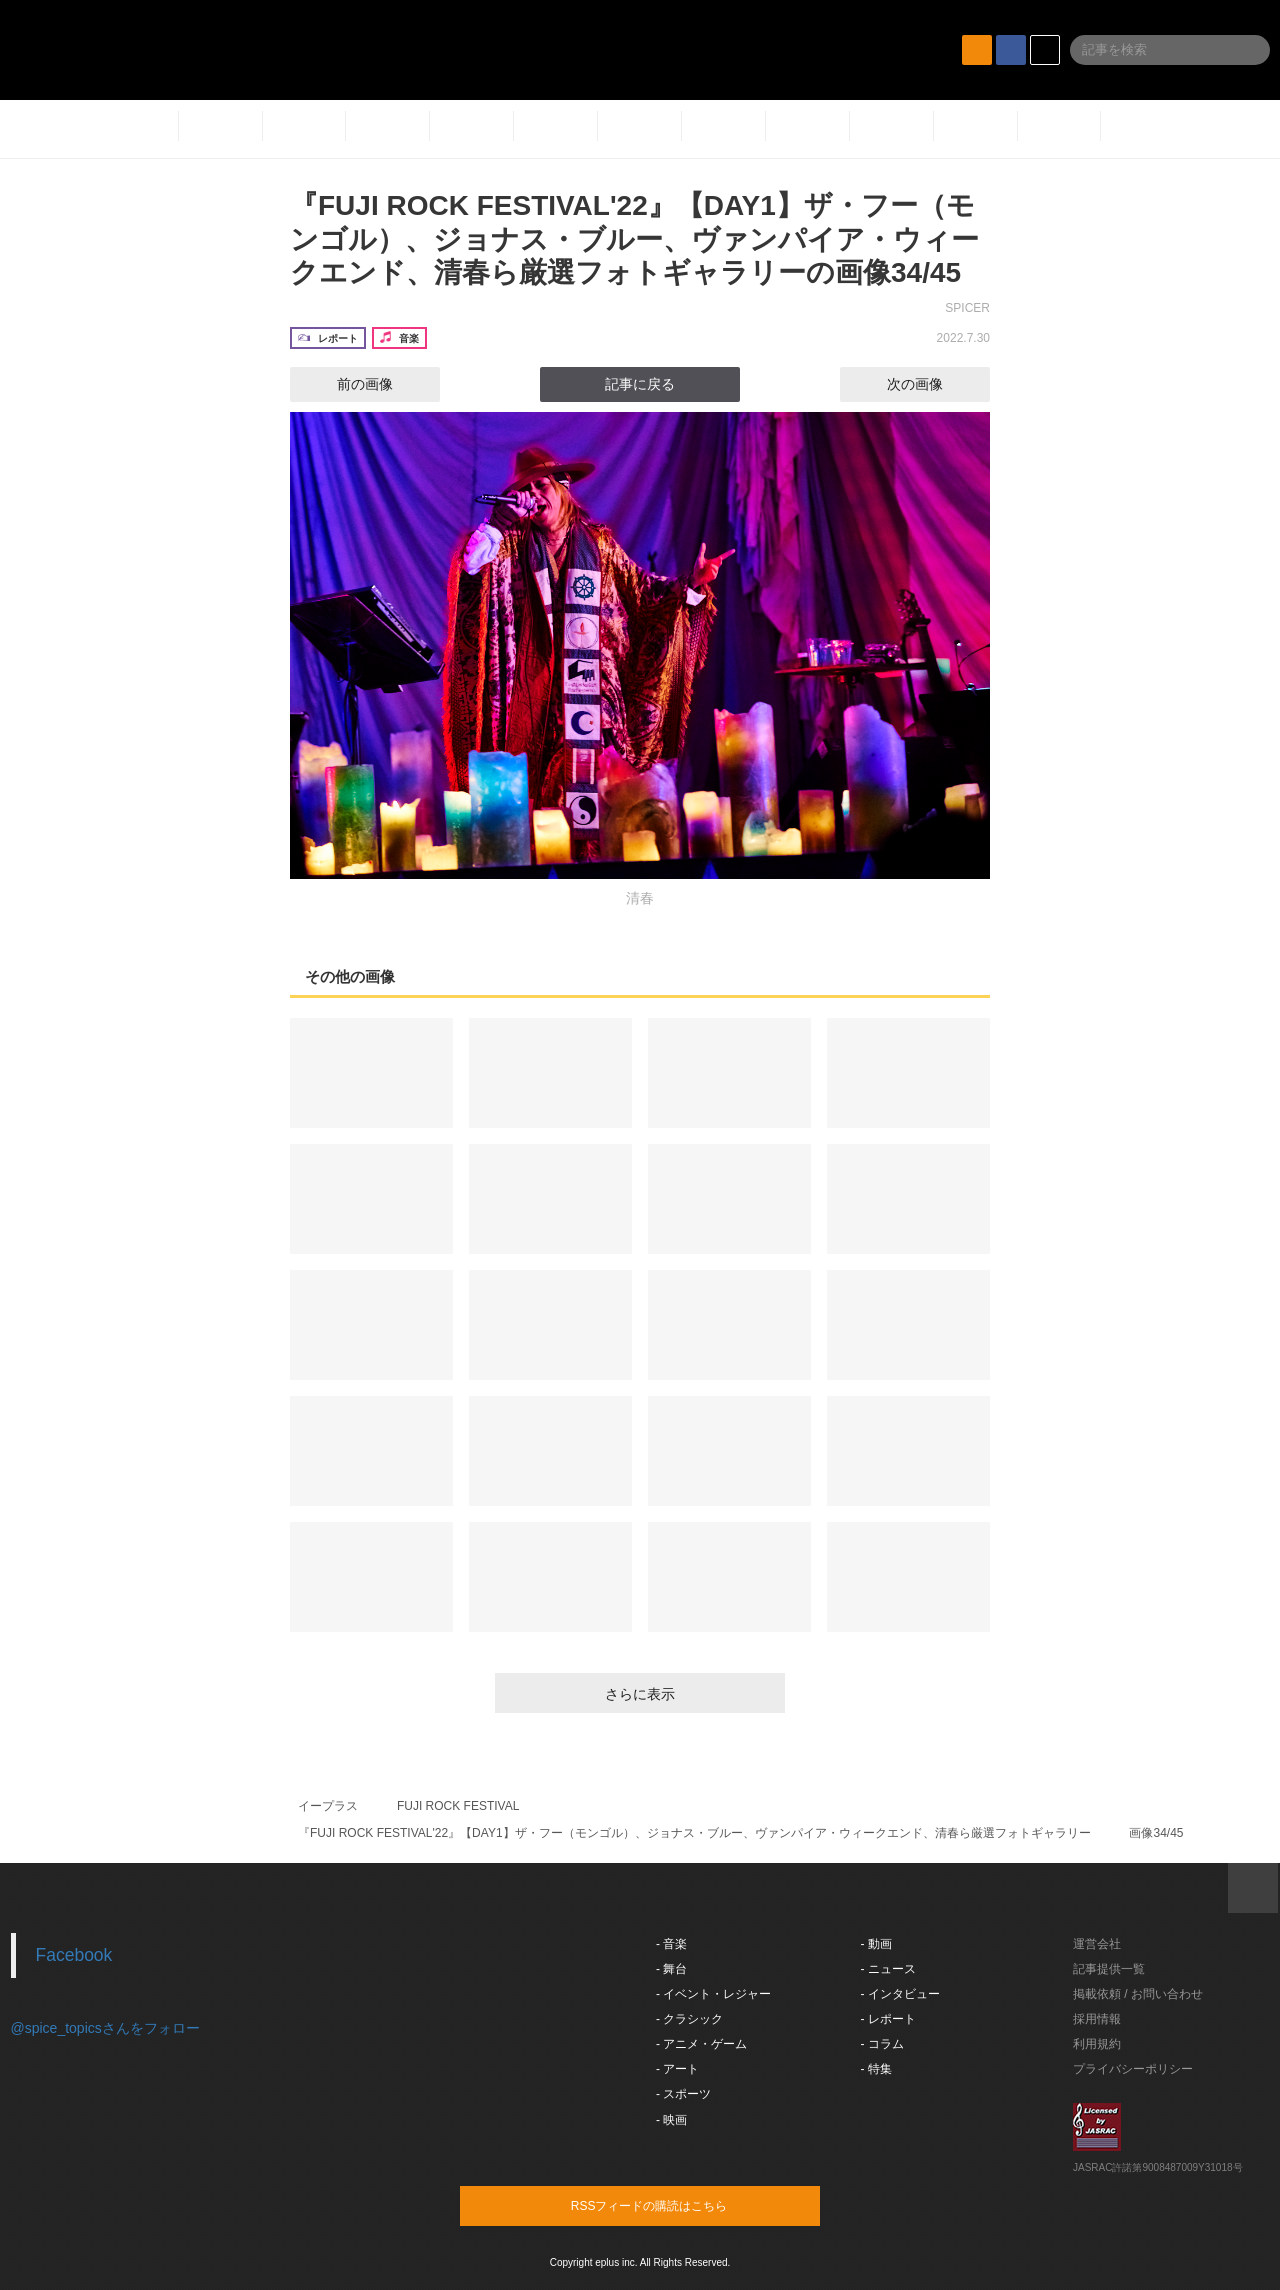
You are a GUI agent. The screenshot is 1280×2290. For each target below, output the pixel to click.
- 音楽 (671, 1944)
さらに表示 (640, 1694)
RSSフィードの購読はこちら (678, 2205)
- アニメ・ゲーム (701, 2044)
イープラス (328, 1806)
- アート (677, 2069)
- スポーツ (683, 2094)
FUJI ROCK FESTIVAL (458, 1806)
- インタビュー (900, 1994)
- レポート (888, 2019)
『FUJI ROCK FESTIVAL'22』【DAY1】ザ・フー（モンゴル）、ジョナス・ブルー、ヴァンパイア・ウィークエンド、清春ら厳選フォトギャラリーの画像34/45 (634, 239)
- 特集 (876, 2069)
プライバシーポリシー (1133, 2069)
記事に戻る (640, 384)
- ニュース (888, 1969)
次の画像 (933, 384)
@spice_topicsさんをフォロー (105, 2028)
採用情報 (1097, 2019)
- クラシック (689, 2019)
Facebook (74, 1955)
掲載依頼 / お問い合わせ (1138, 1994)
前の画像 (347, 384)
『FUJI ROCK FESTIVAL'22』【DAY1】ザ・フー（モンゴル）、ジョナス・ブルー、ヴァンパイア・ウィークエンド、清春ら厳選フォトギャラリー (694, 1833)
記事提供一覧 (1109, 1969)
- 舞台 (671, 1969)
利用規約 (1097, 2044)
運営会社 (1097, 1944)
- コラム (882, 2044)
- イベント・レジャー (713, 1994)
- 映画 (671, 2120)
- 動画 (876, 1944)
